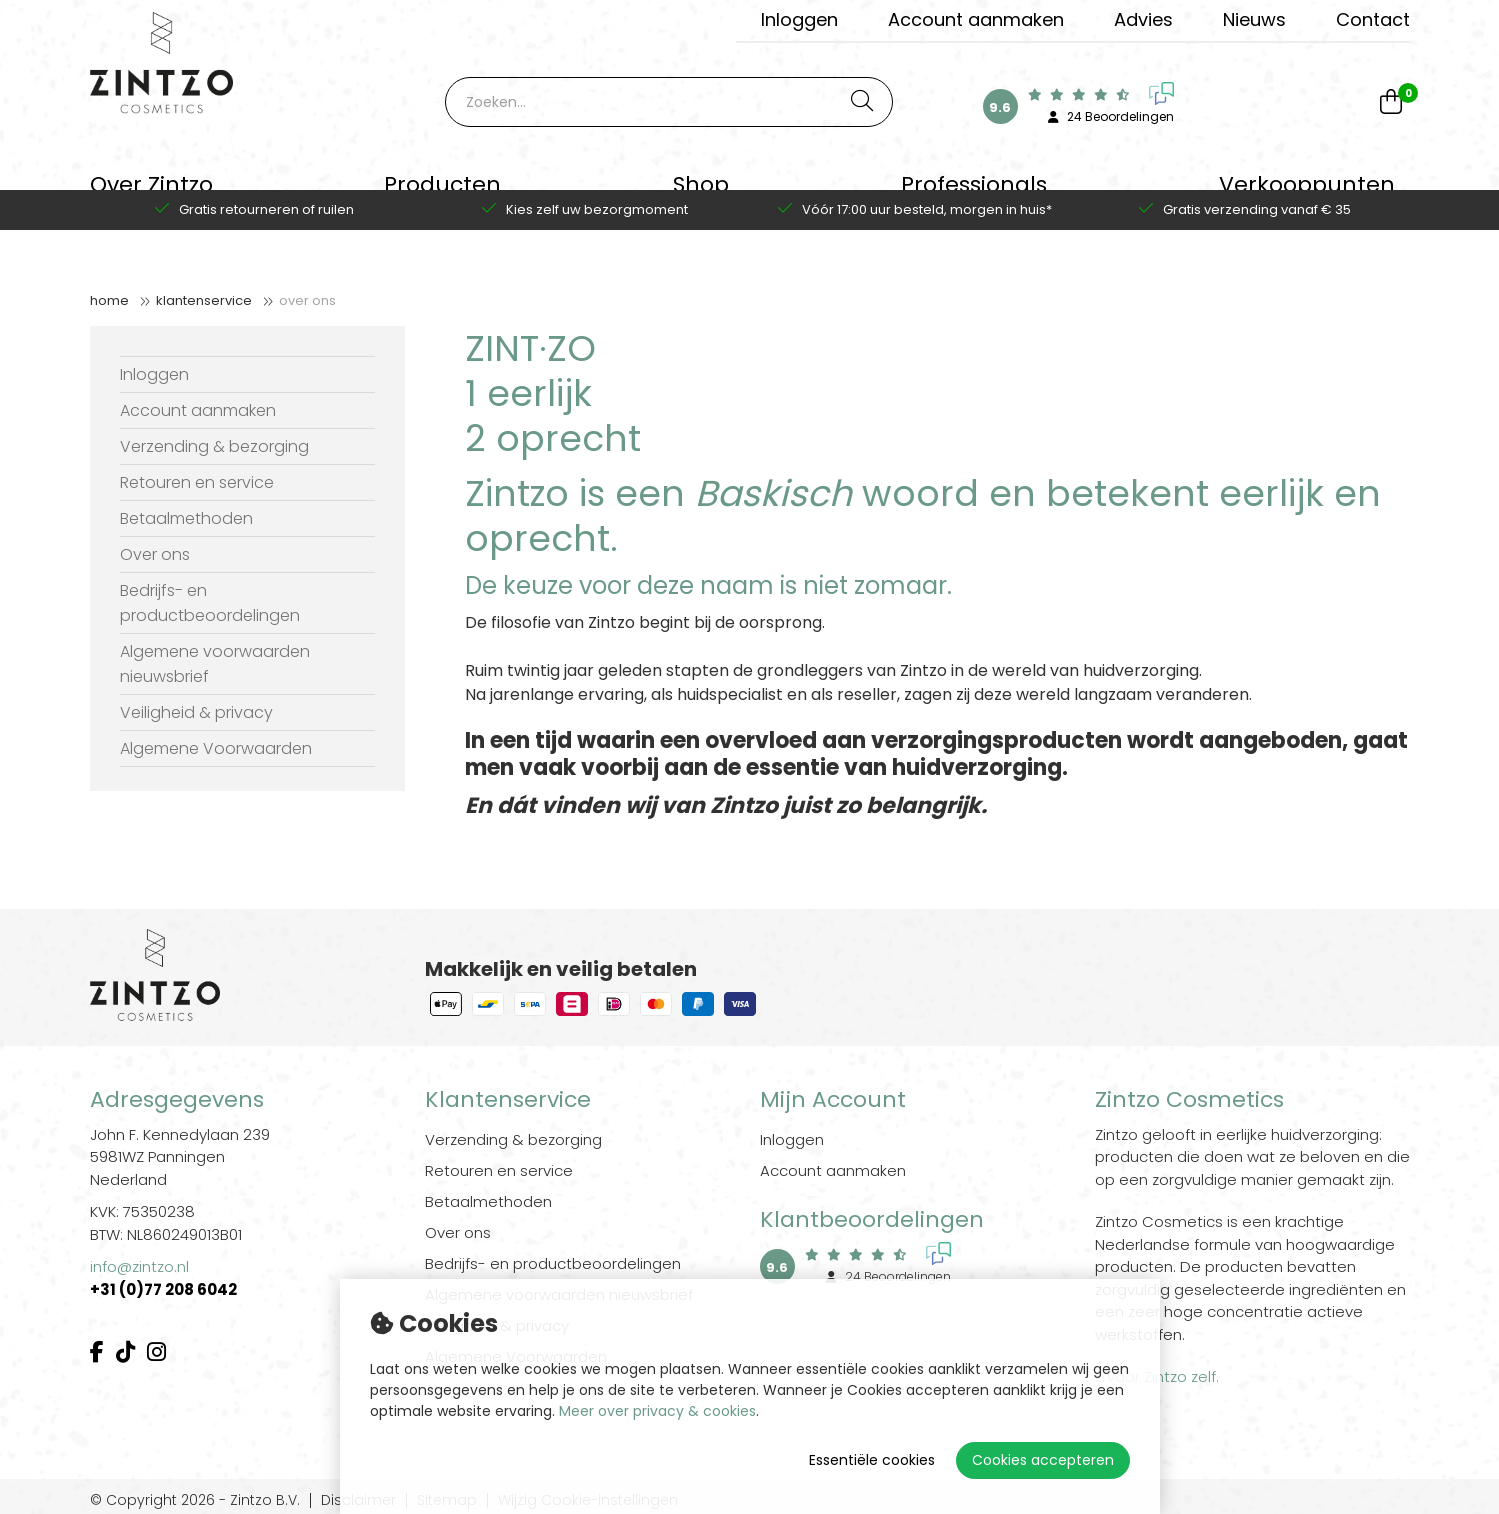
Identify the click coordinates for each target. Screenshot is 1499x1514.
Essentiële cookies (872, 1460)
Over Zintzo (151, 194)
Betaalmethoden (186, 518)
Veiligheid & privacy (196, 712)
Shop (701, 194)
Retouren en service (197, 482)
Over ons (307, 300)
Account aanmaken (976, 19)
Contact (1373, 19)
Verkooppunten (1307, 194)
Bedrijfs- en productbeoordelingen (210, 603)
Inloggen (799, 19)
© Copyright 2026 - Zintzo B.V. (195, 1500)
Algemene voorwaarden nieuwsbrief (215, 664)
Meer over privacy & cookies (657, 1411)
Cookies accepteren (1043, 1460)
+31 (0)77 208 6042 (165, 1289)
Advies (1143, 19)
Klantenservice (204, 300)
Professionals (974, 194)
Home (109, 300)
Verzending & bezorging (214, 446)
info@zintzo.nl (139, 1266)
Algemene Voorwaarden (216, 748)
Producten (442, 194)
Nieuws (1254, 19)
